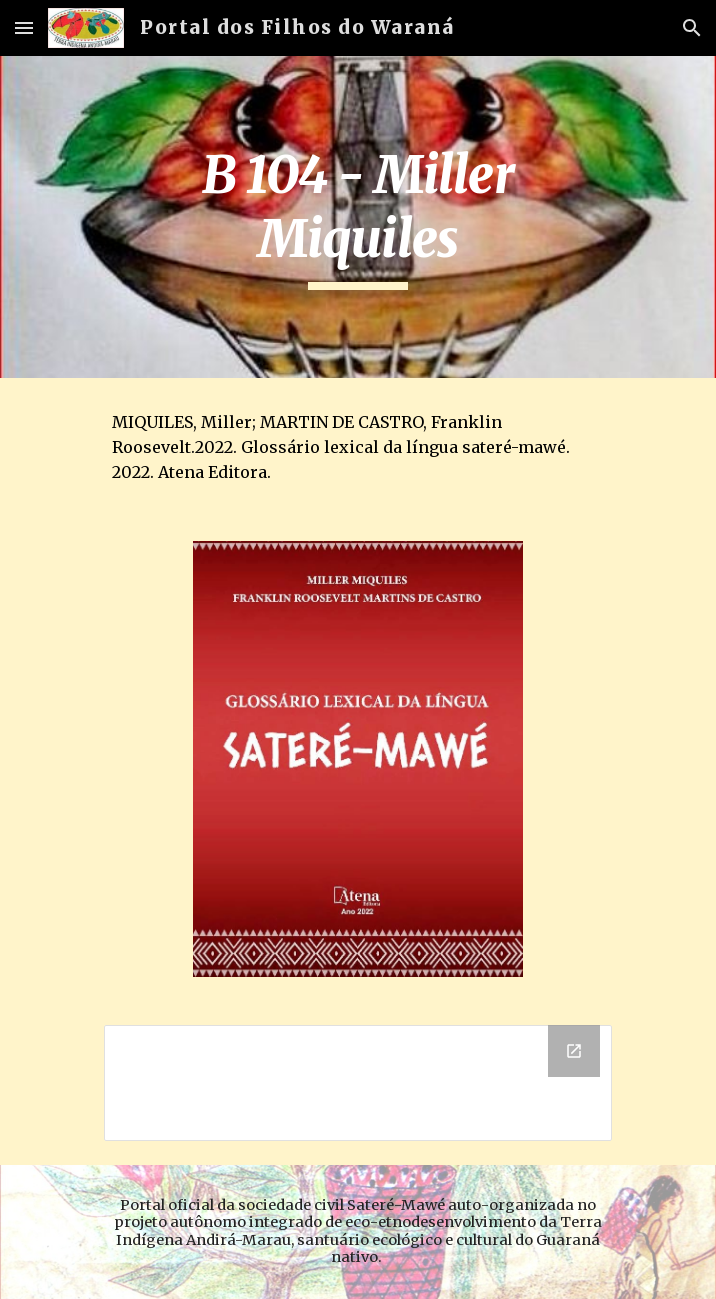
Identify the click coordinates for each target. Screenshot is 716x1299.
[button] (24, 27)
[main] (357, 217)
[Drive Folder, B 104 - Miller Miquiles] (357, 1083)
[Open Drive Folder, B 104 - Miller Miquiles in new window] (574, 1051)
